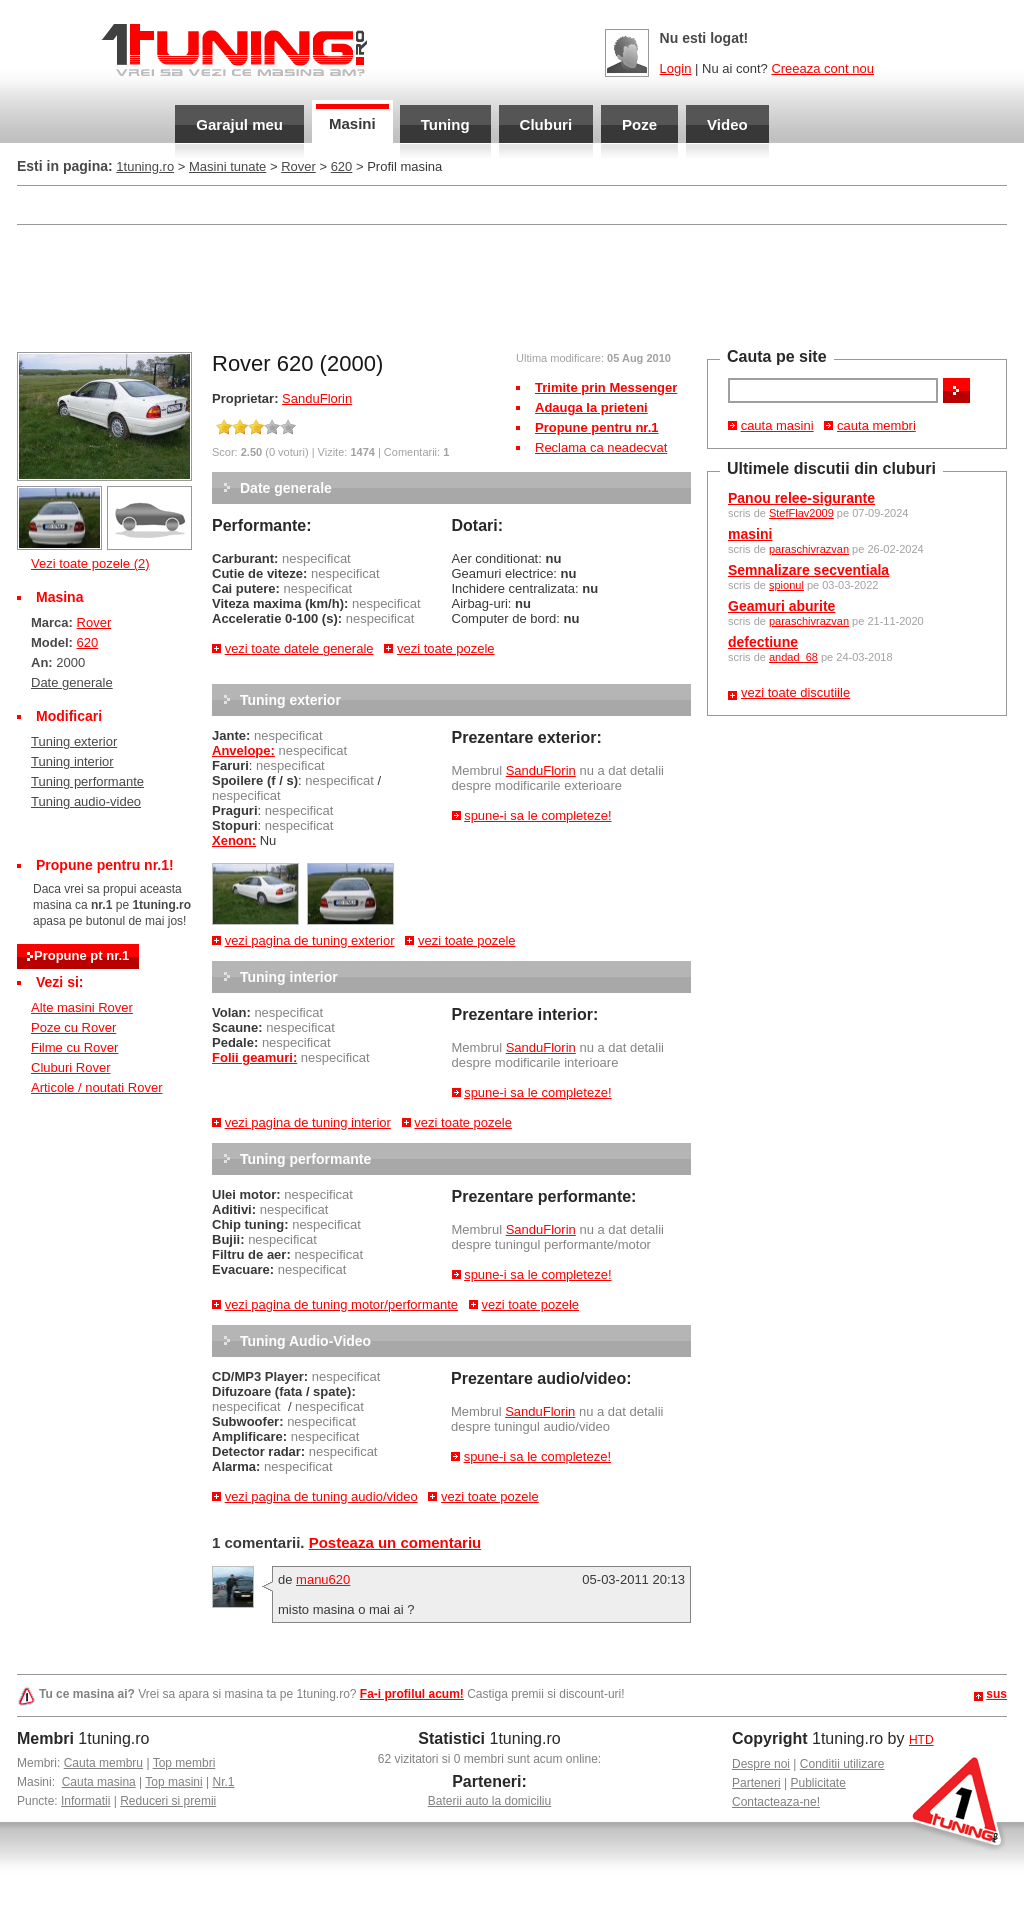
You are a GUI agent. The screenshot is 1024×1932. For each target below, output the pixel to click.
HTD (921, 1740)
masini (750, 534)
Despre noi (761, 1764)
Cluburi (546, 124)
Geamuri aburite (781, 606)
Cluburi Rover (70, 1067)
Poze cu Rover (73, 1027)
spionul (786, 585)
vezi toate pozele (446, 648)
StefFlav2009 (801, 513)
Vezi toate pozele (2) (90, 563)
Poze (639, 124)
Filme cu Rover (74, 1047)
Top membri (184, 1763)
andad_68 (793, 657)
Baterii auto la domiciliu (489, 1801)
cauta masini (777, 425)
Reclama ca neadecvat (601, 447)
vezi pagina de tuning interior (308, 1122)
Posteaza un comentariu (395, 1542)
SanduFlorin (317, 398)
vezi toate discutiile (795, 692)
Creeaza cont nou (822, 68)
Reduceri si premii (168, 1801)
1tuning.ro (145, 166)
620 (342, 166)
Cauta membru (103, 1763)
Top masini (173, 1782)
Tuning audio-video (86, 801)
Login (676, 68)
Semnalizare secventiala (808, 570)
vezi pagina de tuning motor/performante (341, 1304)
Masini (352, 123)
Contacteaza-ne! (776, 1802)
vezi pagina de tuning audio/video (321, 1496)
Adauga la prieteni (591, 407)
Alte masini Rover (82, 1007)
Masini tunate (227, 166)
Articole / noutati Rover (97, 1087)
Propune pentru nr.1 (597, 427)
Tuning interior (72, 761)
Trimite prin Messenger (606, 387)
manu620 (323, 1579)
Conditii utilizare (842, 1764)
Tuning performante (87, 781)
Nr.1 (223, 1782)
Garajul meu (239, 124)
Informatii (85, 1801)
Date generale (72, 682)
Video (727, 124)
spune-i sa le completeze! (537, 815)
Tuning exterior (74, 741)
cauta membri (876, 425)
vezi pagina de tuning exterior (310, 940)
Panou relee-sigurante (801, 498)
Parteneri (756, 1783)
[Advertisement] (512, 286)
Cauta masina (99, 1782)
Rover (298, 166)
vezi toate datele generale (299, 648)
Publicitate (818, 1783)
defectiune (763, 642)
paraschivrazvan (809, 549)
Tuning (445, 124)
